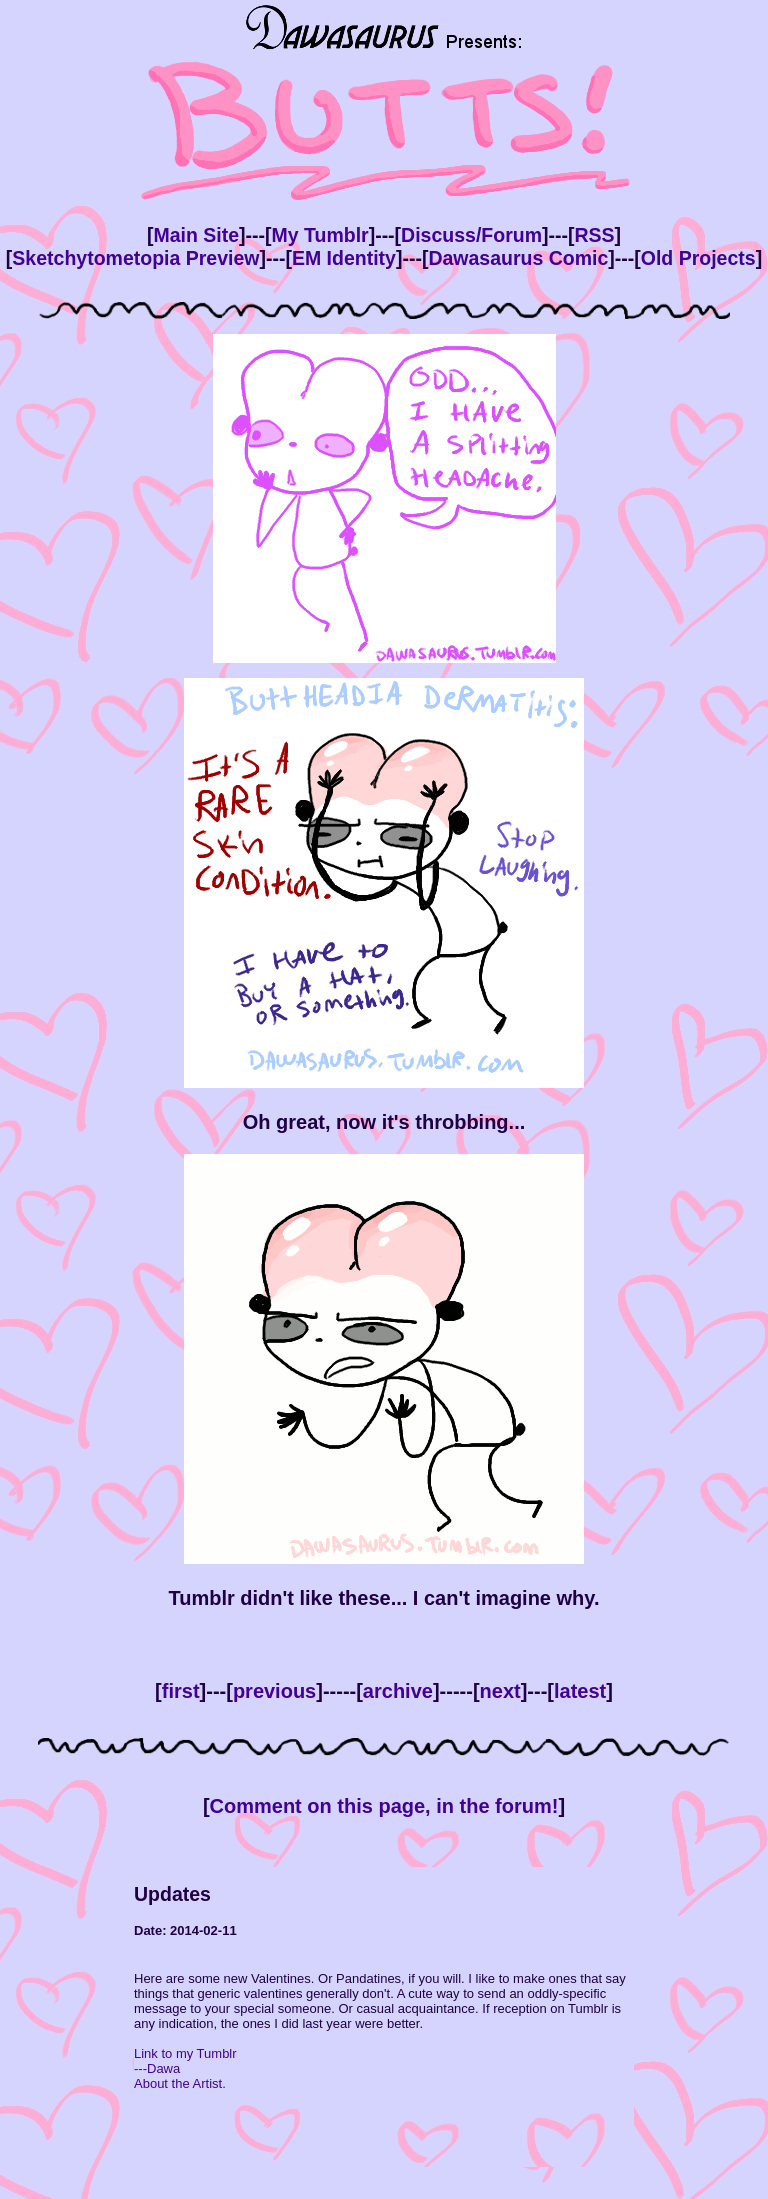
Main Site (196, 235)
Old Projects (698, 258)
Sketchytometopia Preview (135, 258)
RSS (594, 235)
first (181, 1691)
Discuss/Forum (471, 235)
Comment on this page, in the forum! (384, 1806)
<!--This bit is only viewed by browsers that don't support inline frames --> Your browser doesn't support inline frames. (384, 2017)
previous (274, 1691)
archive (398, 1691)
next (500, 1691)
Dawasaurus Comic (518, 258)
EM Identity (344, 258)
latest (580, 1691)
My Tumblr (320, 235)
